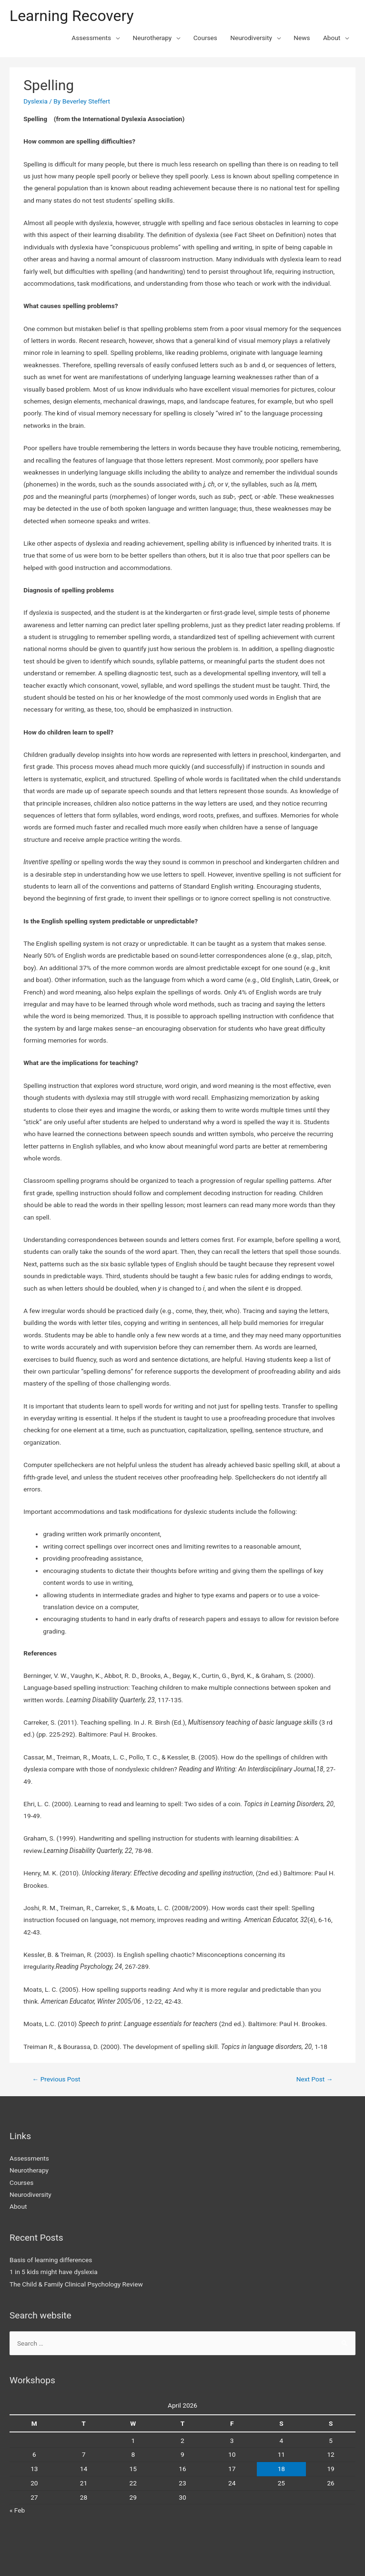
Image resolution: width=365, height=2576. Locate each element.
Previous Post (56, 2079)
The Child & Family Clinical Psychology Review (76, 2284)
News (302, 37)
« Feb (17, 2510)
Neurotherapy (152, 37)
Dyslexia (35, 101)
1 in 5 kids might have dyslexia (54, 2272)
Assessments (91, 37)
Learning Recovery (72, 16)
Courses (205, 37)
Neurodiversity (251, 37)
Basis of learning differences (51, 2260)
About (331, 37)
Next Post (314, 2079)
